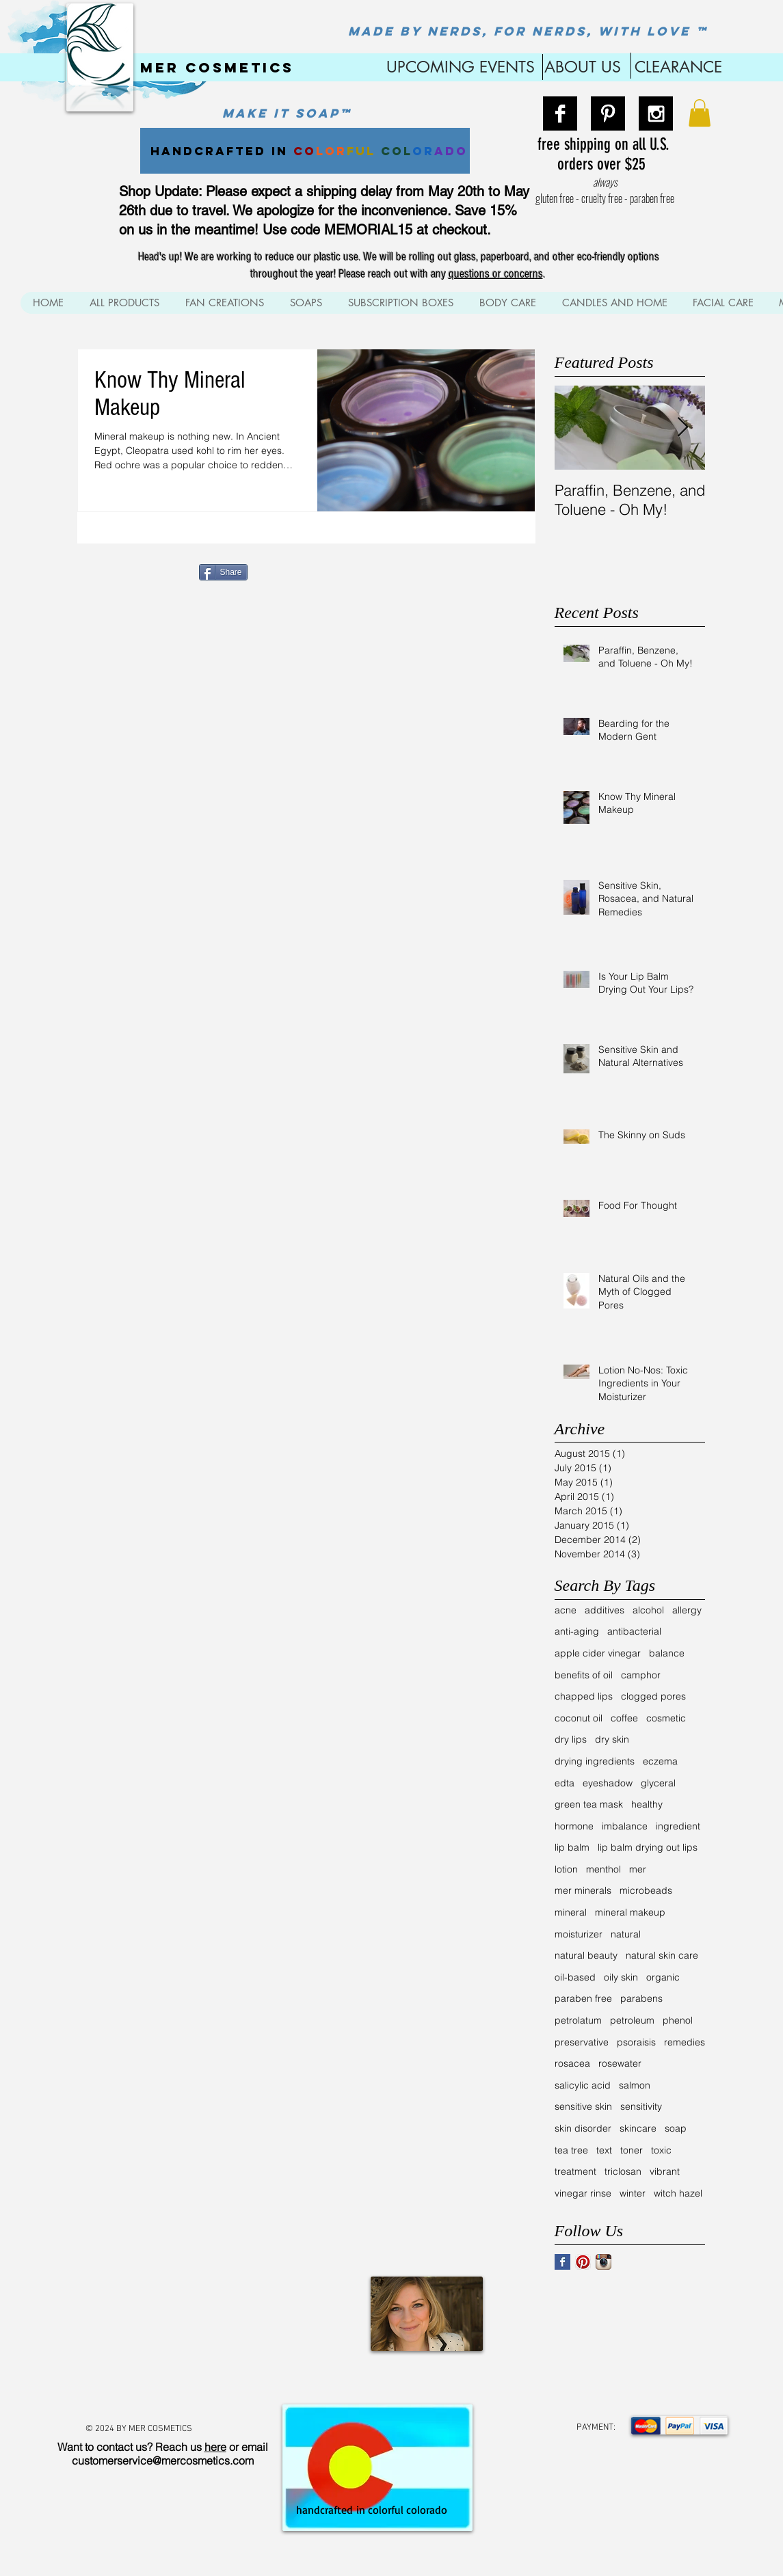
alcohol (648, 1610)
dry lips (571, 1739)
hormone (574, 1826)
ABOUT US (582, 67)
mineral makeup (630, 1912)
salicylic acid (583, 2085)
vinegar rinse (583, 2193)
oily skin (621, 1977)
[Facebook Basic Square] (562, 2262)
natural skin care (662, 1955)
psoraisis (636, 2042)
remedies (684, 2042)
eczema (660, 1761)
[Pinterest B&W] (608, 113)
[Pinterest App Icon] (583, 2262)
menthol (603, 1869)
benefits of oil (584, 1675)
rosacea (572, 2063)
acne (565, 1610)
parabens (641, 1998)
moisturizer (578, 1934)
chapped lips (584, 1696)
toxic (661, 2150)
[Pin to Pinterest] (273, 571)
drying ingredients (595, 1761)
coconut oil (578, 1718)
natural (626, 1934)
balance (667, 1653)
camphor (641, 1675)
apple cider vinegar (598, 1653)
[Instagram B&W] (656, 113)
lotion (566, 1869)
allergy (687, 1610)
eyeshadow (608, 1783)
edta (564, 1783)
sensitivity (641, 2106)
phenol (678, 2020)
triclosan (623, 2171)
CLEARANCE (678, 67)
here (215, 2447)
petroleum (632, 2020)
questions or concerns (496, 274)
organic (663, 1977)
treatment (575, 2171)
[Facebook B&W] (560, 113)
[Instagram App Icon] (603, 2262)
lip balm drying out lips (648, 1847)
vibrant (665, 2171)
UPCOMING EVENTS (458, 67)
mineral (571, 1912)
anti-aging (577, 1631)
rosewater (619, 2063)
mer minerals (583, 1890)
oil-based (575, 1977)
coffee (624, 1718)
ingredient (678, 1826)
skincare (638, 2128)
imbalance (625, 1826)
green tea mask (589, 1804)
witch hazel (678, 2193)
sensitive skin (583, 2106)
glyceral (658, 1783)
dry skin (612, 1739)
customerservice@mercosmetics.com (163, 2460)
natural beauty (586, 1955)
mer (637, 1869)
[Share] (223, 572)
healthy (647, 1804)
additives (604, 1610)
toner (631, 2150)
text (604, 2150)
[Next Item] (683, 427)
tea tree (571, 2150)
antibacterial (634, 1631)
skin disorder (583, 2128)
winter (633, 2193)
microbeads (646, 1890)
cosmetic (666, 1718)
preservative (582, 2042)
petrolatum (578, 2020)
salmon (634, 2085)
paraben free (583, 1998)
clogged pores (653, 1696)
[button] (699, 113)
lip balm (572, 1847)
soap (676, 2128)
